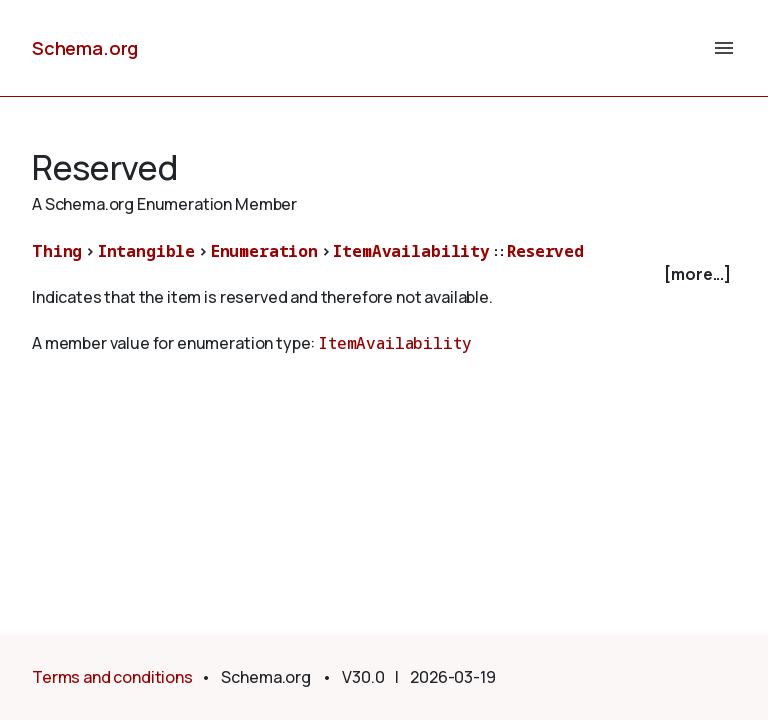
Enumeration (264, 251)
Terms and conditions (112, 677)
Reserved (545, 251)
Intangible (146, 251)
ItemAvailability (411, 251)
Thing (57, 251)
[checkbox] (384, 274)
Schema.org (85, 48)
